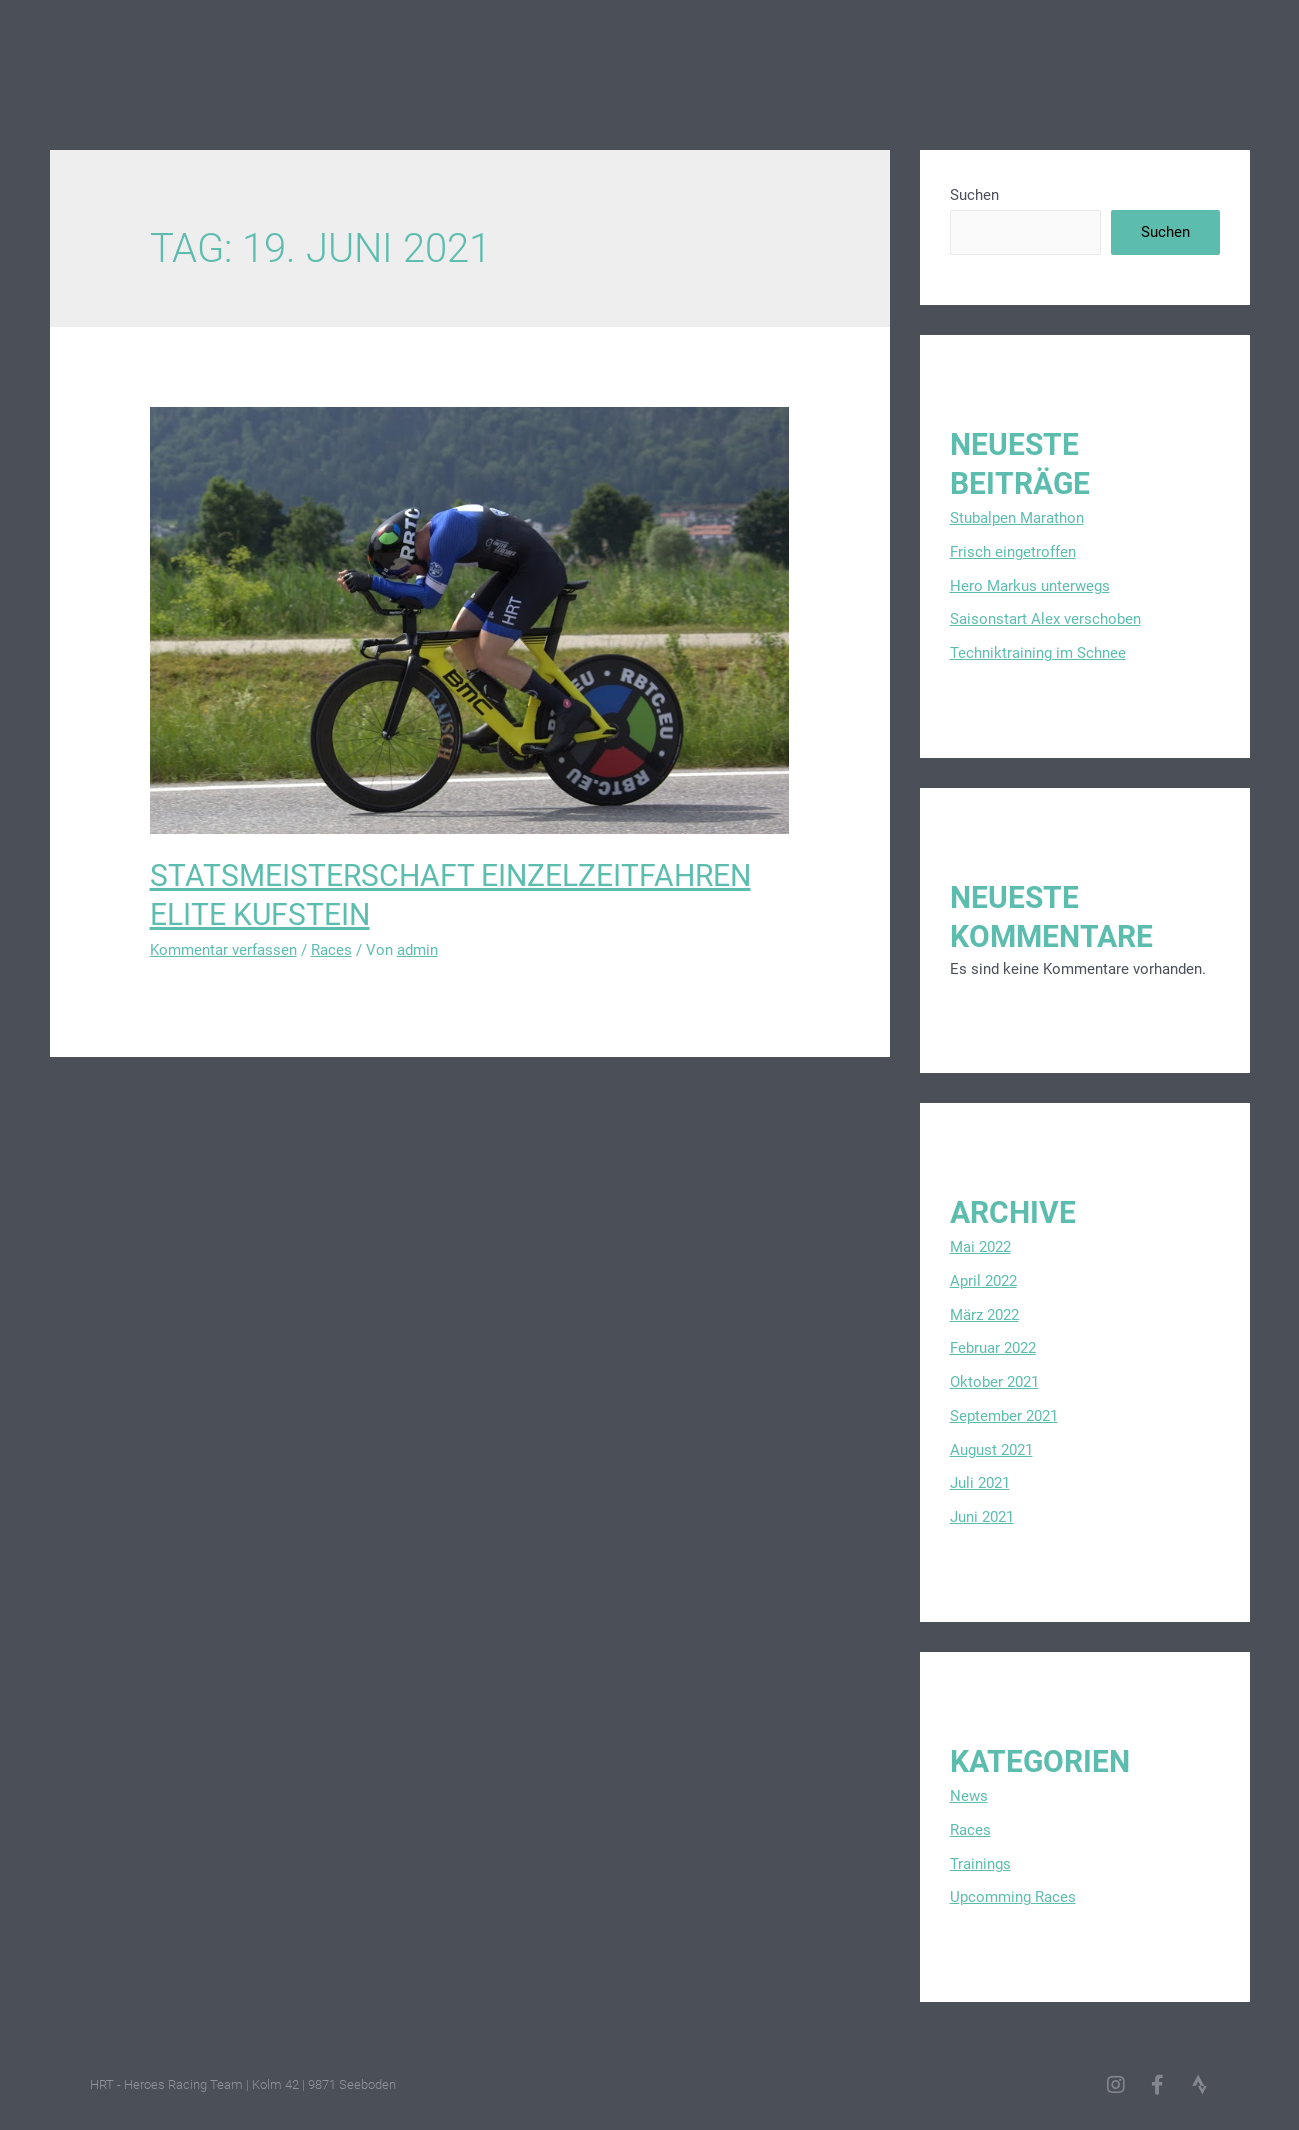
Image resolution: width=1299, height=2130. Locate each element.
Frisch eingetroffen (1013, 552)
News (969, 1796)
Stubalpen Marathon (1017, 518)
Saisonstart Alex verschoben (1045, 619)
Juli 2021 (980, 1483)
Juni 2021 (982, 1517)
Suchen (974, 195)
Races (331, 950)
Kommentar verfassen (223, 950)
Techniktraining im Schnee (1038, 653)
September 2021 (1004, 1416)
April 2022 (983, 1281)
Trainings (980, 1864)
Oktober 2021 (994, 1382)
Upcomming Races (1013, 1897)
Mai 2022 (980, 1247)
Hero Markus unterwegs (1030, 586)
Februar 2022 (993, 1348)
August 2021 (991, 1450)
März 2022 (984, 1315)
